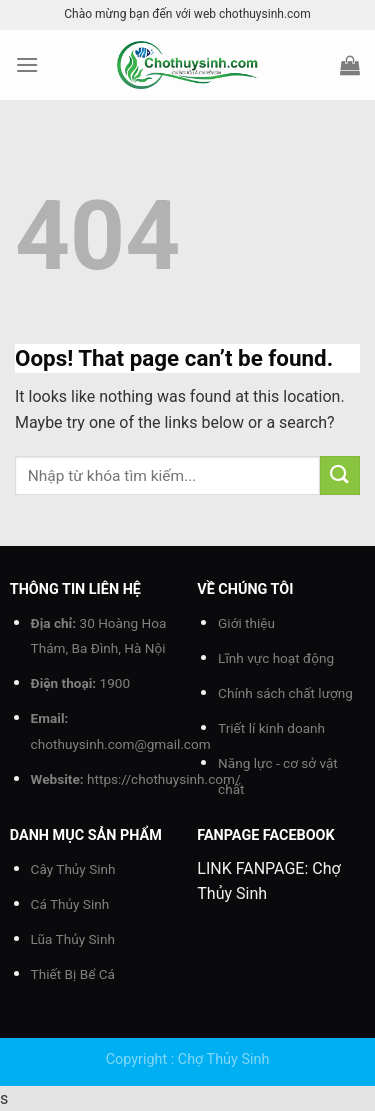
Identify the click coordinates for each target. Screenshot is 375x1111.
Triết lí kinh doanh (271, 728)
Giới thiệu (246, 623)
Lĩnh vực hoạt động (276, 658)
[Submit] (340, 475)
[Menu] (27, 64)
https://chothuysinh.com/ (164, 779)
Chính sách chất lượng (285, 693)
